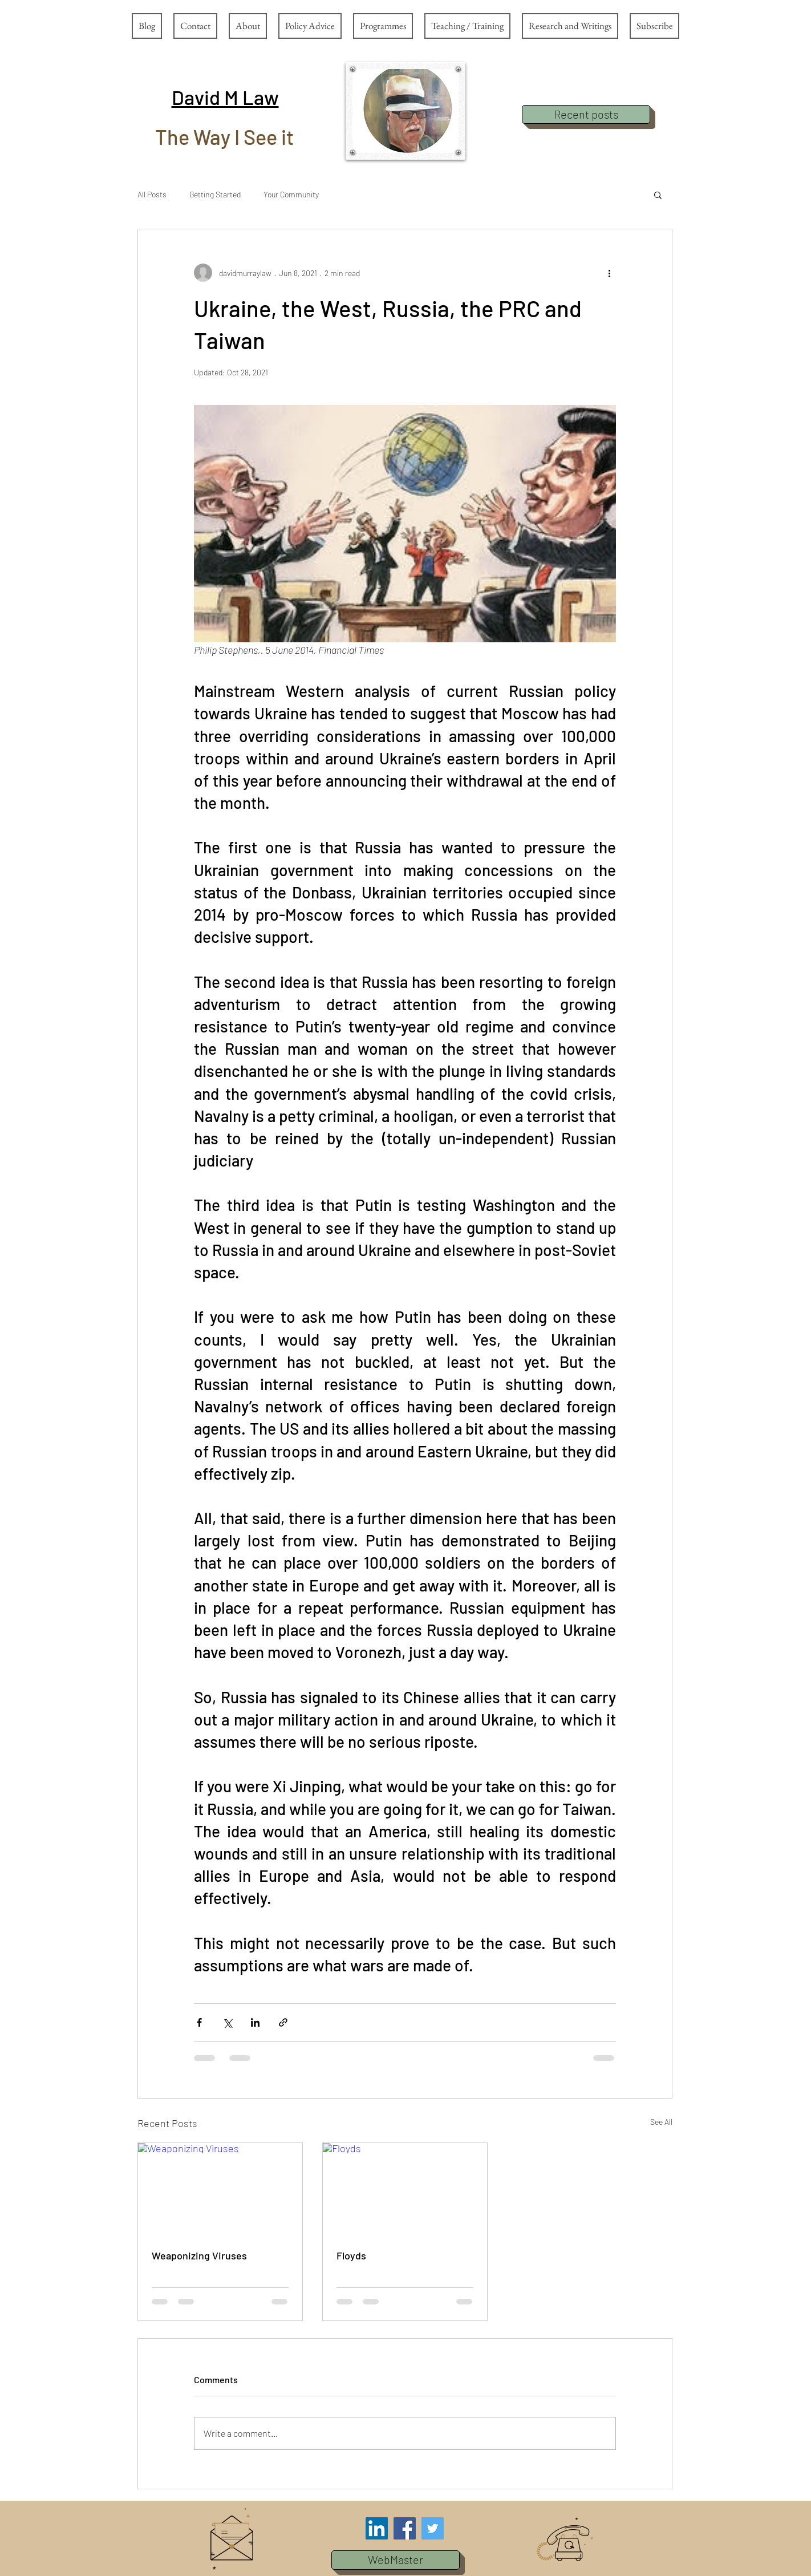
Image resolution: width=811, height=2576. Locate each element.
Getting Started (215, 194)
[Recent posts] (586, 114)
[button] (225, 97)
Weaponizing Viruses (199, 2255)
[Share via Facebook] (199, 2022)
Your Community (291, 194)
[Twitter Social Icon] (432, 2528)
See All (661, 2122)
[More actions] (609, 273)
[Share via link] (283, 2022)
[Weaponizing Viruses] (220, 2189)
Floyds (351, 2255)
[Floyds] (405, 2189)
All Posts (152, 194)
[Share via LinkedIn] (255, 2022)
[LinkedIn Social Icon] (377, 2528)
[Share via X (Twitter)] (227, 2022)
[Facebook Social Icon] (405, 2528)
